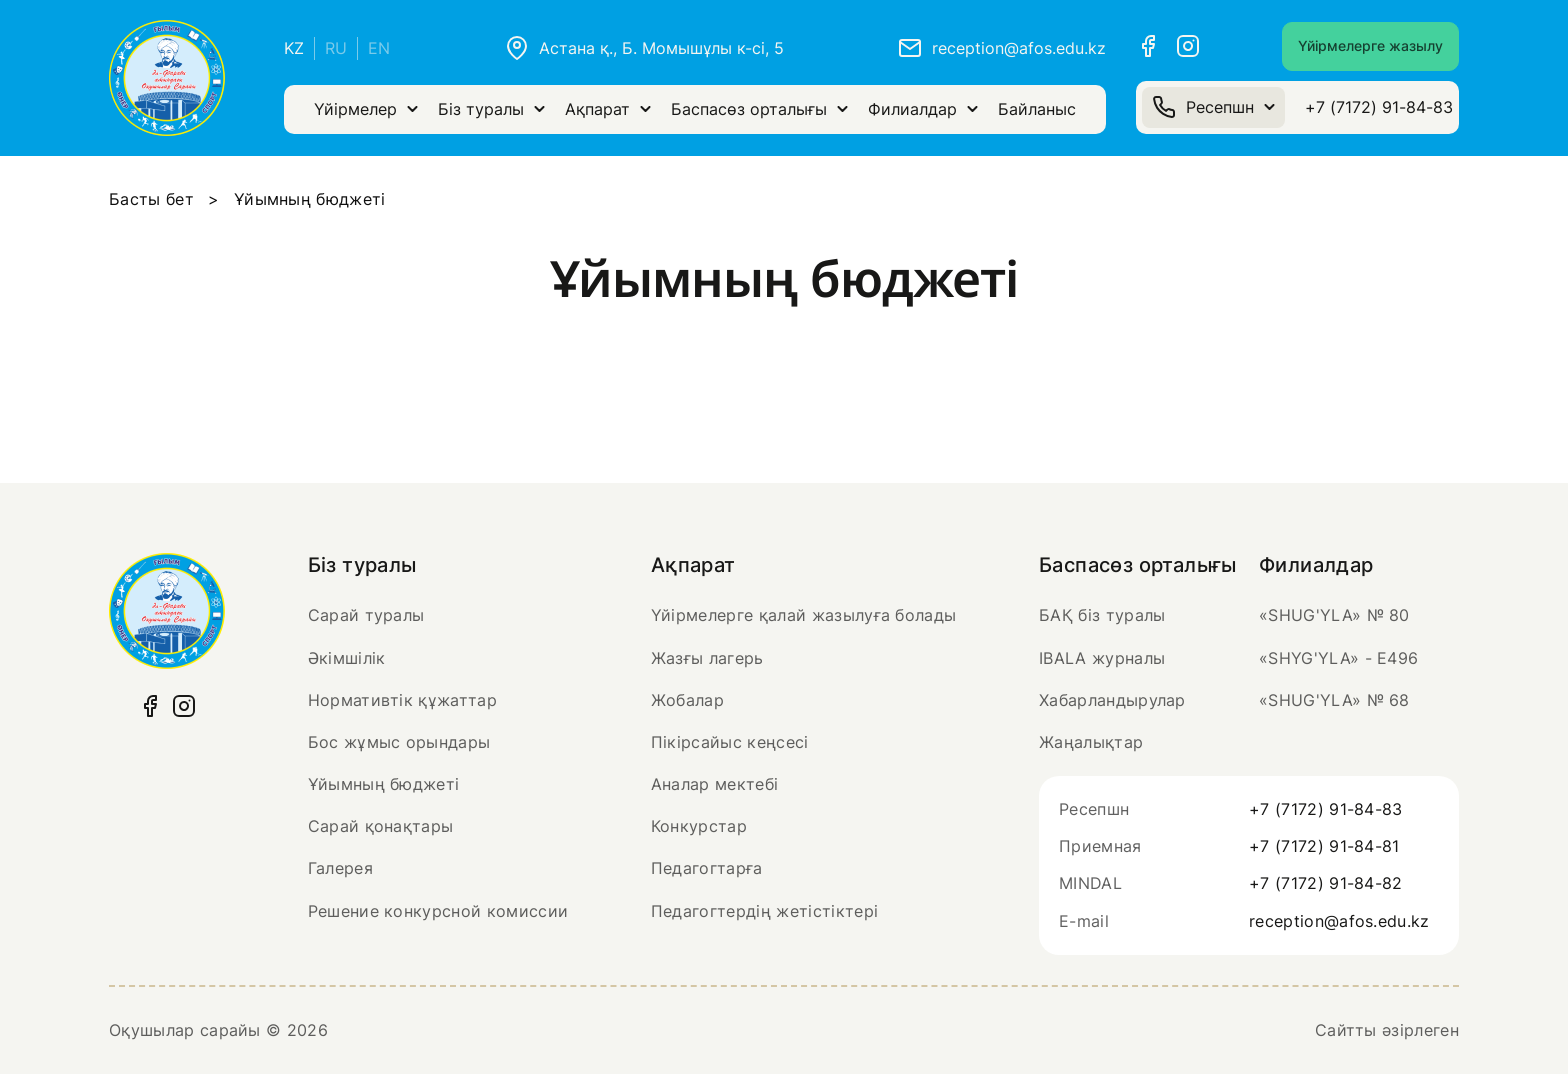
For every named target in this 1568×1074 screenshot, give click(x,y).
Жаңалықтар (1091, 742)
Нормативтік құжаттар (402, 700)
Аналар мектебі (714, 784)
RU (336, 48)
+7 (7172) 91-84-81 (1324, 846)
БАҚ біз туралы (1102, 615)
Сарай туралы (366, 615)
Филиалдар (923, 109)
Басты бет (151, 199)
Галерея (340, 868)
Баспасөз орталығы (759, 109)
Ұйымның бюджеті (384, 784)
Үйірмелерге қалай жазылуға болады (804, 615)
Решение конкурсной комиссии (438, 911)
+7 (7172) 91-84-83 (1379, 107)
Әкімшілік (347, 658)
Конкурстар (699, 826)
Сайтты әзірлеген (1387, 1030)
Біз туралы (491, 109)
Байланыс (1037, 109)
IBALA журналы (1102, 658)
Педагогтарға (707, 868)
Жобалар (687, 700)
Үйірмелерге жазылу (1370, 45)
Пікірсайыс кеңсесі (730, 742)
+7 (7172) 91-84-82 (1326, 883)
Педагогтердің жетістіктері (764, 911)
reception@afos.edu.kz (1339, 921)
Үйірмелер (366, 109)
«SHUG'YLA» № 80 (1334, 615)
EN (379, 48)
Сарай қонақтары (381, 826)
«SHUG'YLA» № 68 (1334, 700)
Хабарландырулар (1112, 700)
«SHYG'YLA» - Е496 (1338, 658)
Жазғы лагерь (707, 658)
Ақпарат (608, 109)
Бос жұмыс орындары (399, 742)
